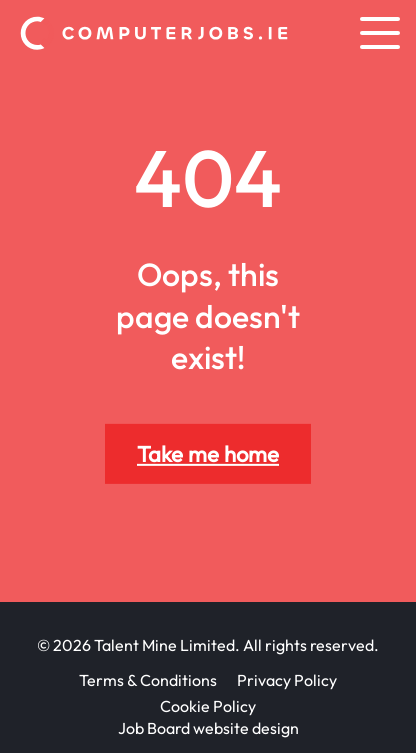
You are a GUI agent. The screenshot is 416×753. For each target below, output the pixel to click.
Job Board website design (208, 728)
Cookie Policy (208, 706)
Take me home (208, 454)
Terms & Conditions (148, 680)
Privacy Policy (287, 680)
